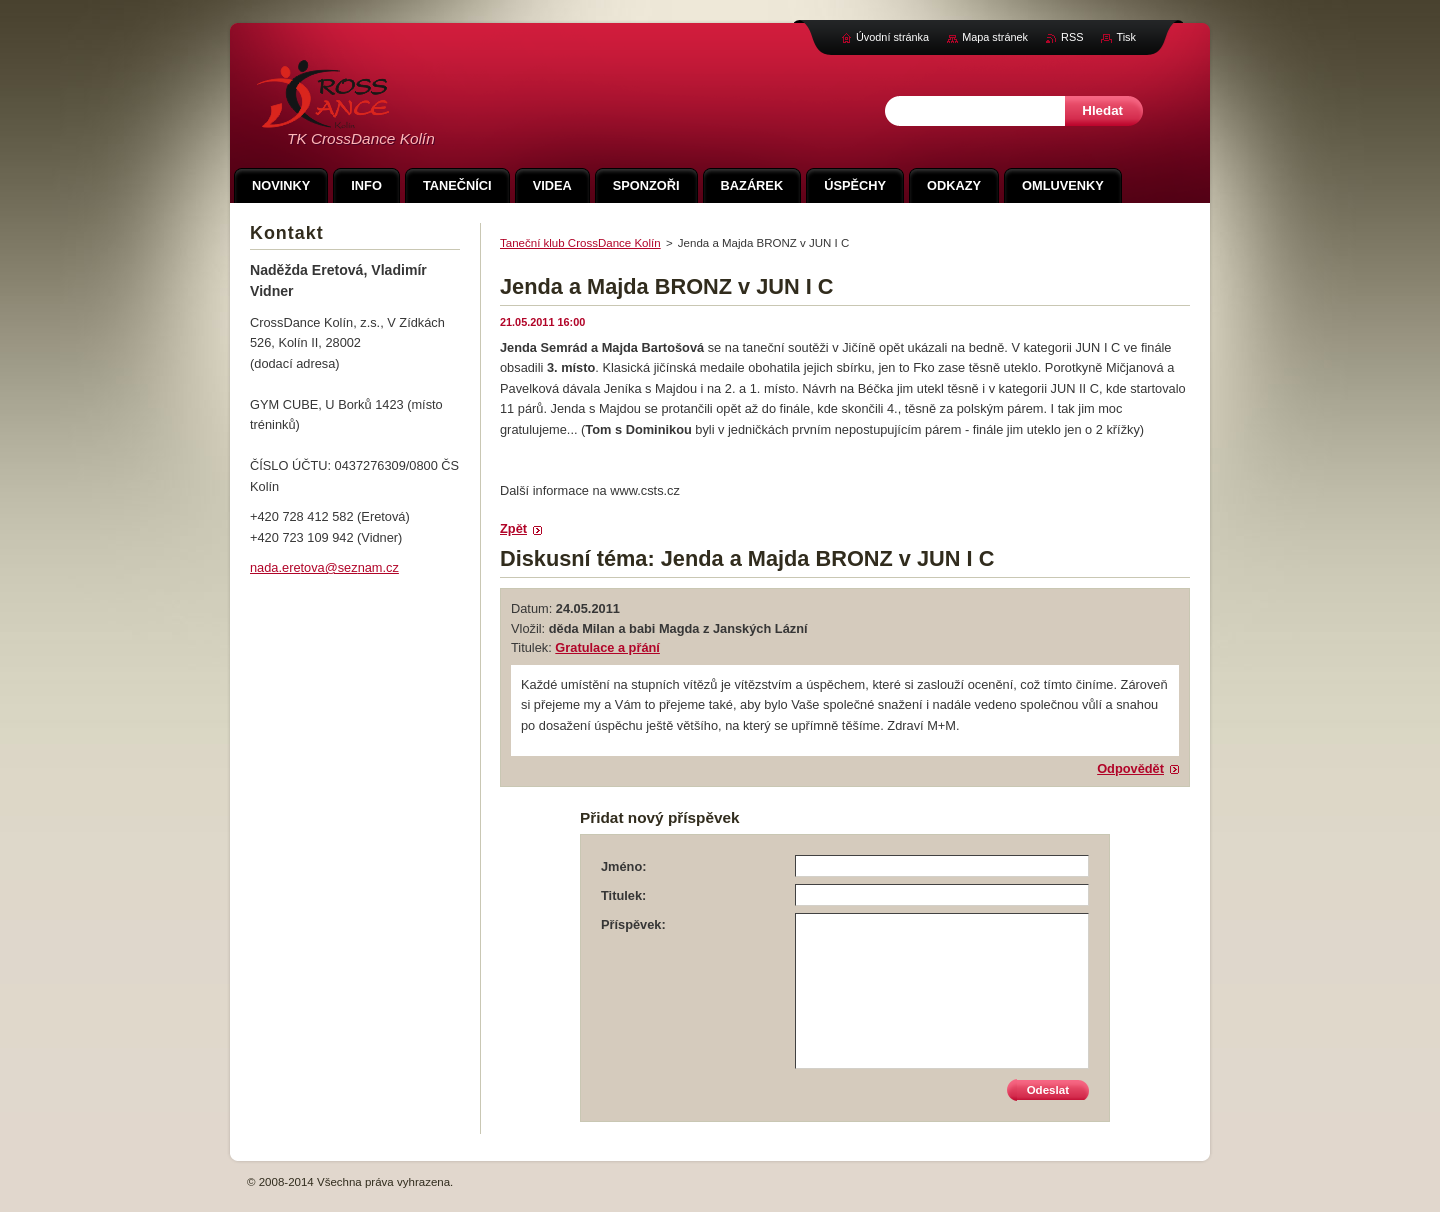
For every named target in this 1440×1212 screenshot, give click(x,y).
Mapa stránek (995, 37)
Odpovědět (1130, 768)
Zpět (513, 528)
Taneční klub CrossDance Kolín (580, 243)
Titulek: (623, 895)
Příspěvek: (633, 924)
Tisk (1126, 37)
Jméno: (624, 866)
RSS (1072, 37)
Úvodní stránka (892, 37)
